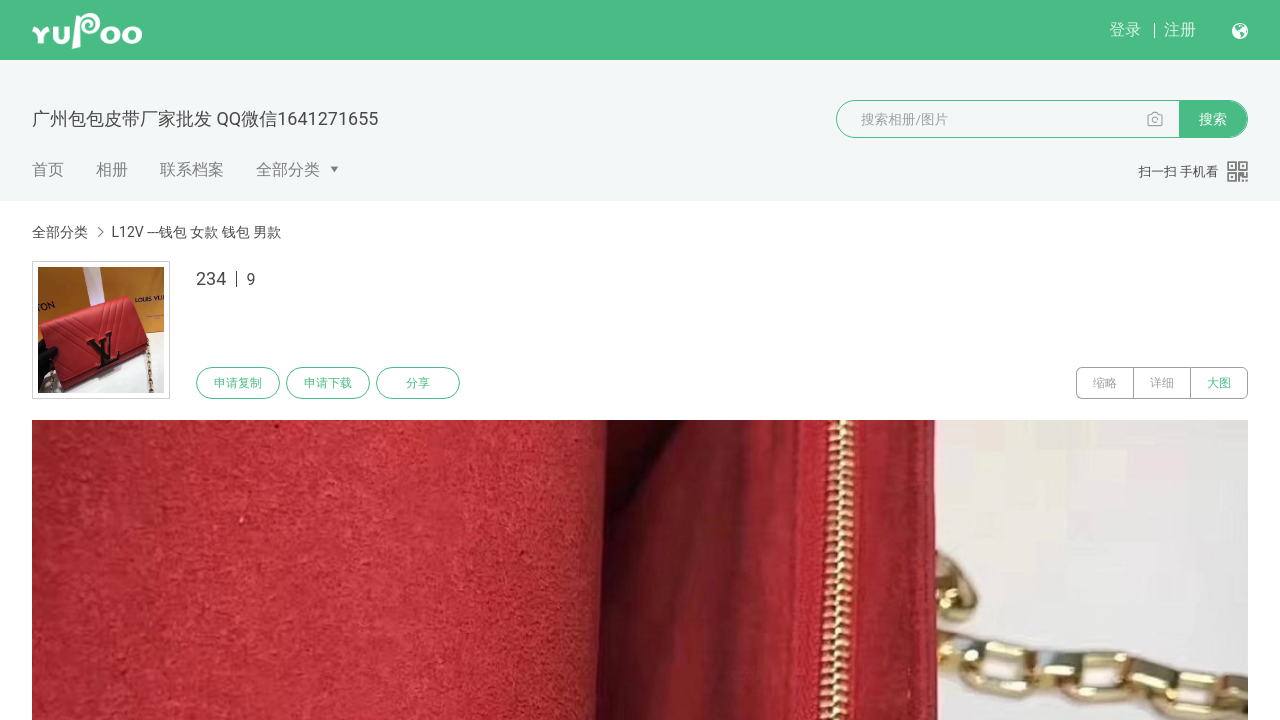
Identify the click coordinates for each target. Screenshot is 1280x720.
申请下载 (328, 383)
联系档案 (192, 169)
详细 (1162, 383)
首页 (48, 169)
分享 (418, 383)
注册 (1180, 29)
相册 (112, 169)
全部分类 (288, 169)
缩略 (1105, 383)
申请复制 (238, 383)
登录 (1125, 29)
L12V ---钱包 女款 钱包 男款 (196, 232)
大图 (1219, 383)
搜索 (1213, 119)
